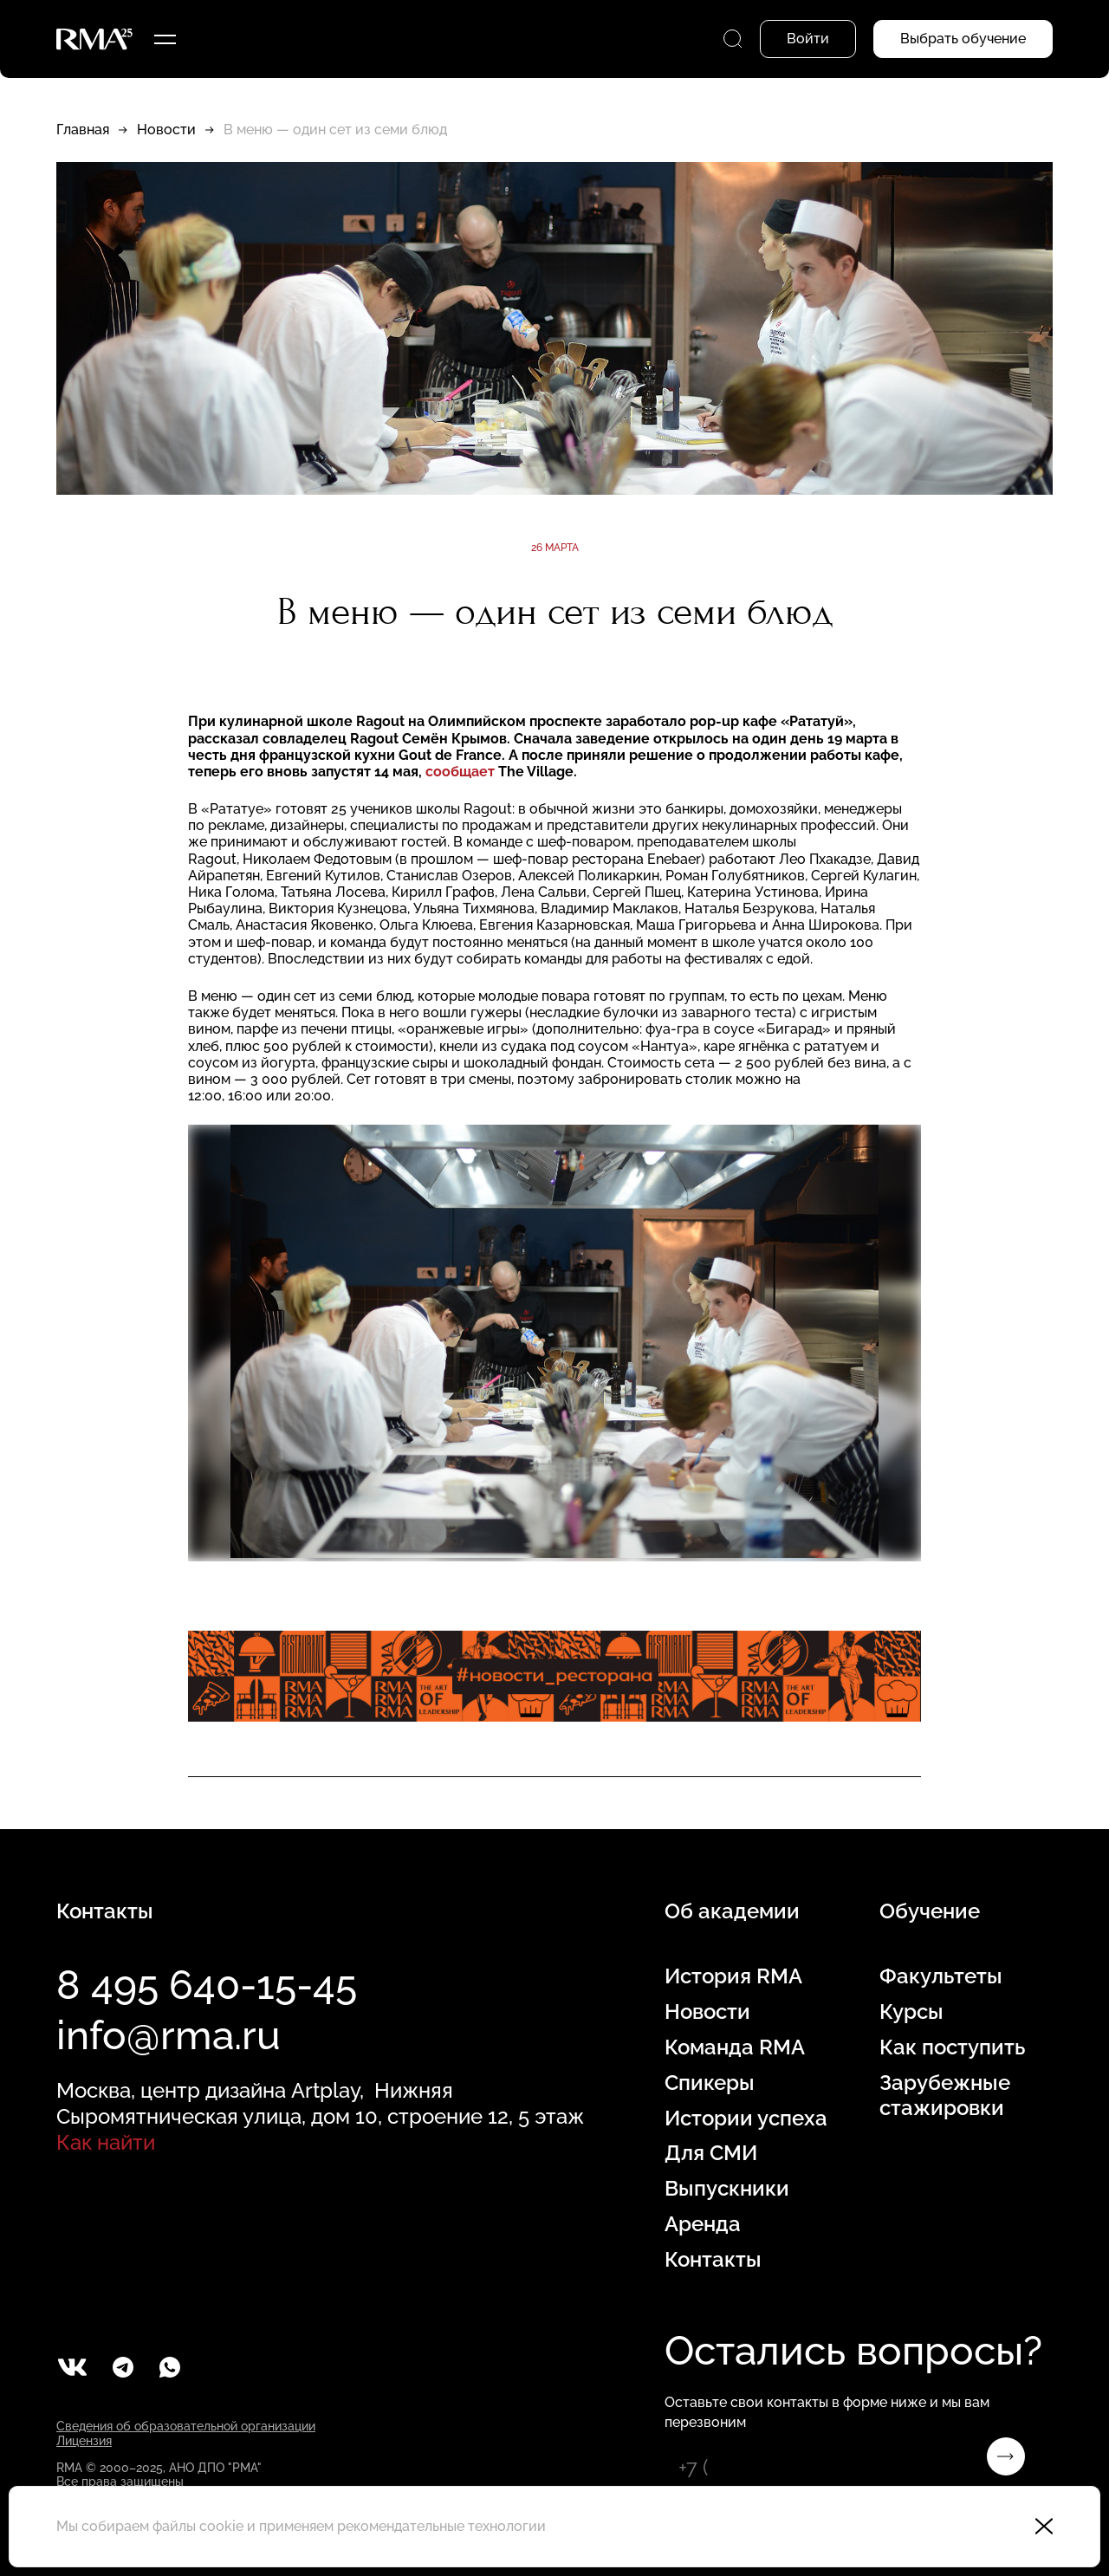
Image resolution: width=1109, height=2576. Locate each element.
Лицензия (84, 2441)
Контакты (713, 2260)
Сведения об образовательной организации (185, 2426)
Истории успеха (746, 2118)
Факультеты (940, 1976)
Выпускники (727, 2189)
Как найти (105, 2142)
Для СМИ (711, 2153)
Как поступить (952, 2047)
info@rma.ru (168, 2035)
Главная (82, 129)
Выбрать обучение (963, 38)
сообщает (460, 771)
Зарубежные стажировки (944, 2095)
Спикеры (710, 2083)
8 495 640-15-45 (206, 1985)
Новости (166, 129)
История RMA (733, 1976)
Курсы (911, 2012)
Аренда (703, 2224)
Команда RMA (735, 2047)
